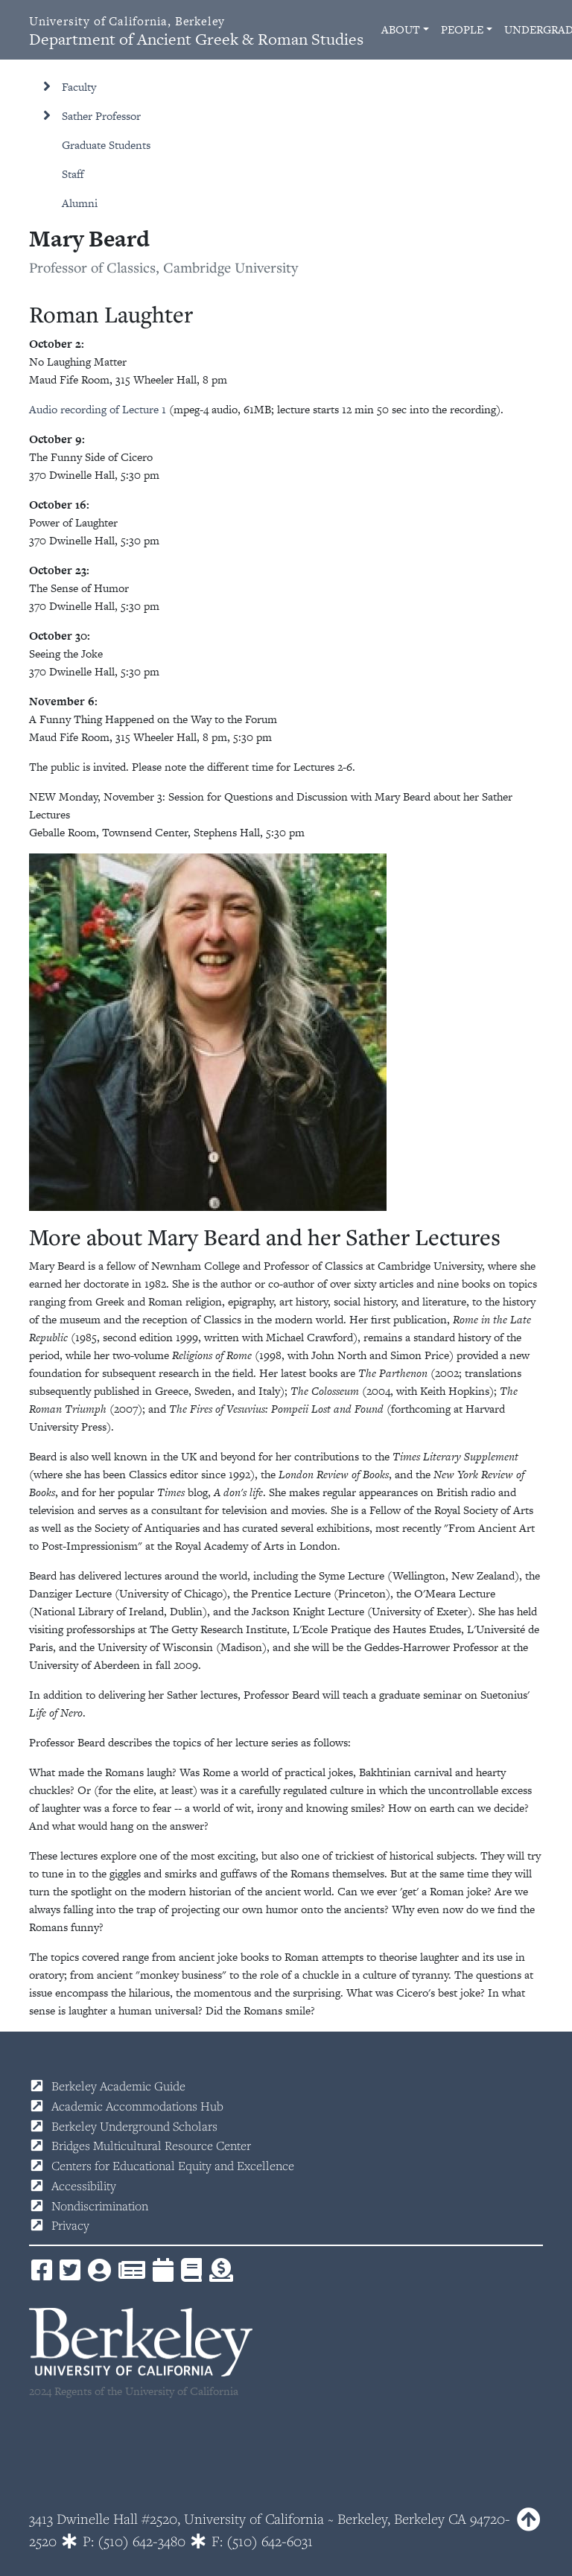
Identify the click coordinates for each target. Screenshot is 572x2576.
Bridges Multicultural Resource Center (151, 2145)
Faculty (79, 87)
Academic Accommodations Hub (137, 2106)
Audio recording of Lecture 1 (97, 409)
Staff (73, 174)
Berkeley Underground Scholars (134, 2126)
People (462, 29)
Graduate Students (106, 145)
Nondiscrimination (99, 2206)
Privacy (70, 2225)
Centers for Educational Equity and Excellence (172, 2165)
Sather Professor (101, 116)
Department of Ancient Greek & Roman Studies (196, 32)
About (400, 29)
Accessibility (83, 2186)
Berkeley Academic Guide (118, 2086)
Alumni (80, 203)
